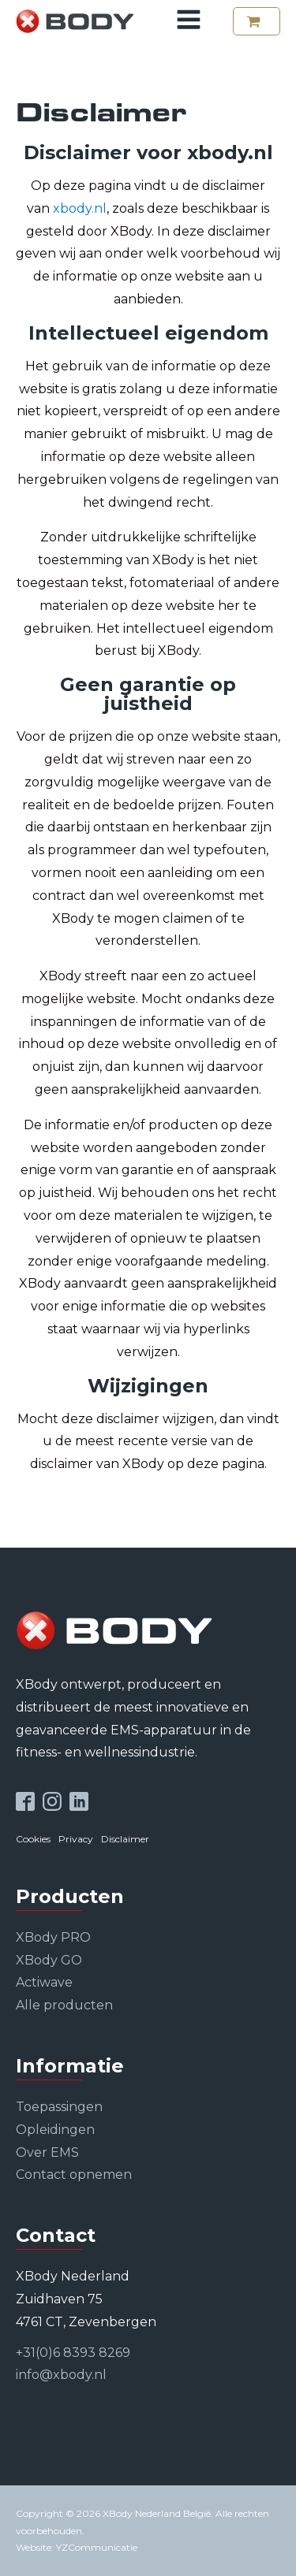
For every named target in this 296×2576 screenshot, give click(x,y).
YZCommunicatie (96, 2547)
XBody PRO (53, 1937)
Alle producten (64, 2005)
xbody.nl (80, 208)
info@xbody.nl (61, 2374)
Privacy (75, 1839)
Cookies (33, 1839)
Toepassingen (59, 2106)
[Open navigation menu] (188, 21)
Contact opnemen (74, 2174)
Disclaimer (125, 1839)
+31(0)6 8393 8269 (73, 2352)
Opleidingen (55, 2129)
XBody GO (49, 1960)
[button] (256, 21)
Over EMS (47, 2152)
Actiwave (44, 1982)
